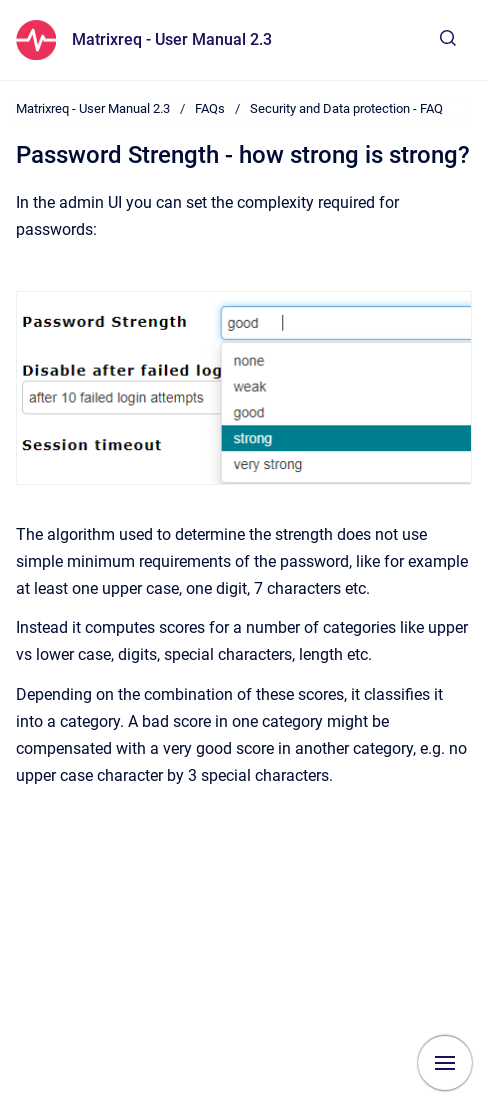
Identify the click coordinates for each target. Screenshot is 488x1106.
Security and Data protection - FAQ (346, 108)
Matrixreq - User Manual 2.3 (172, 39)
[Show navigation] (445, 1063)
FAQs (210, 108)
